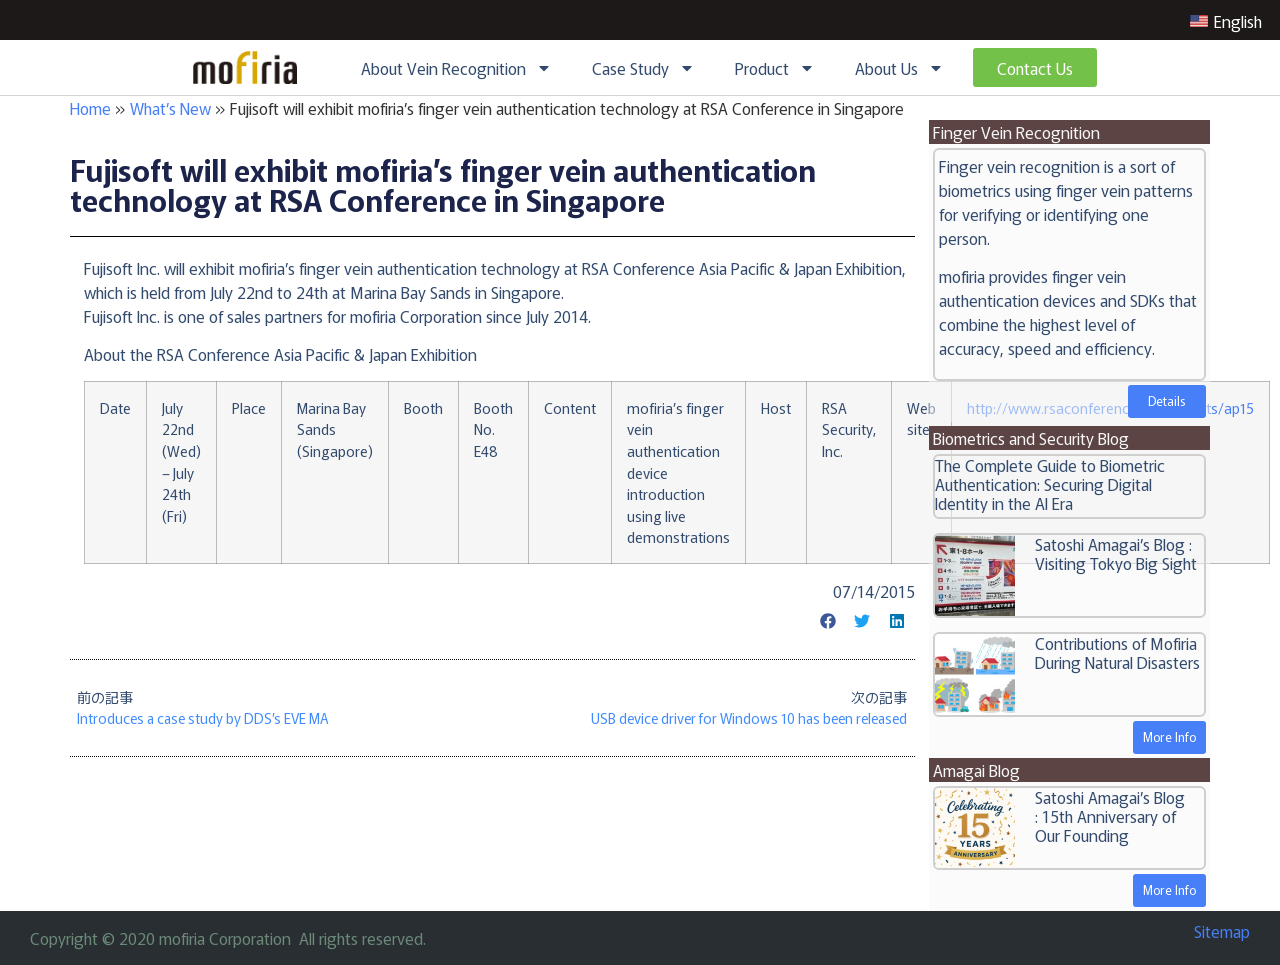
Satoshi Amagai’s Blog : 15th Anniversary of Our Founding (1110, 816)
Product (775, 68)
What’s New (170, 108)
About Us (899, 68)
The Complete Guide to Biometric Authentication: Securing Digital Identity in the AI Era (1050, 484)
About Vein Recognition (456, 68)
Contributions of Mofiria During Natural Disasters (1117, 652)
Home (90, 108)
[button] (828, 621)
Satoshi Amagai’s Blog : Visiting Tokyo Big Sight (1116, 553)
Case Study (643, 68)
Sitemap (1222, 931)
